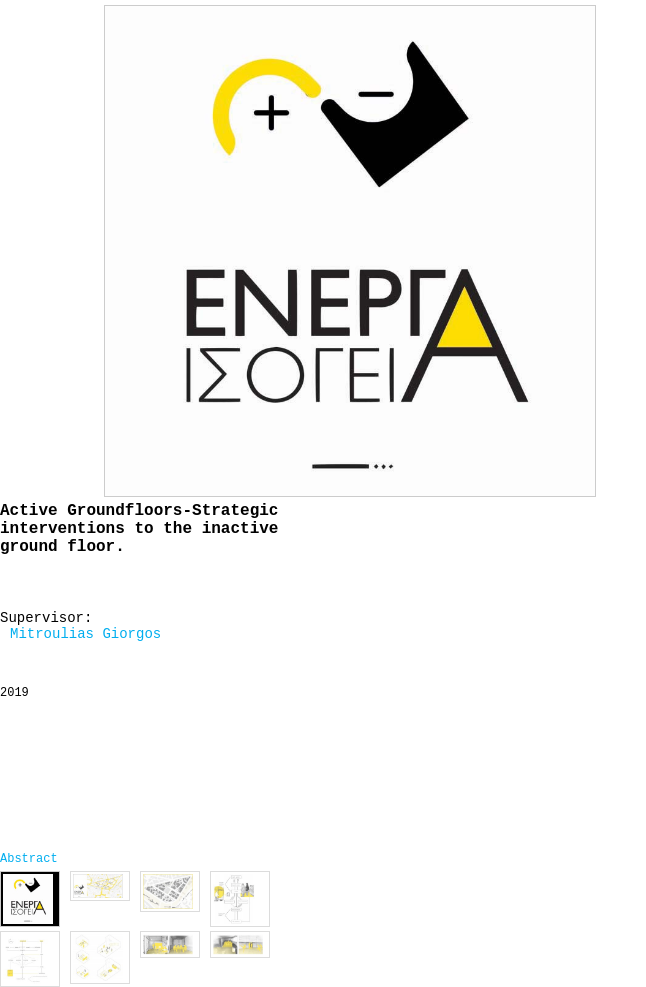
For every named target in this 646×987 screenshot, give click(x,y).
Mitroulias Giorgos (85, 634)
